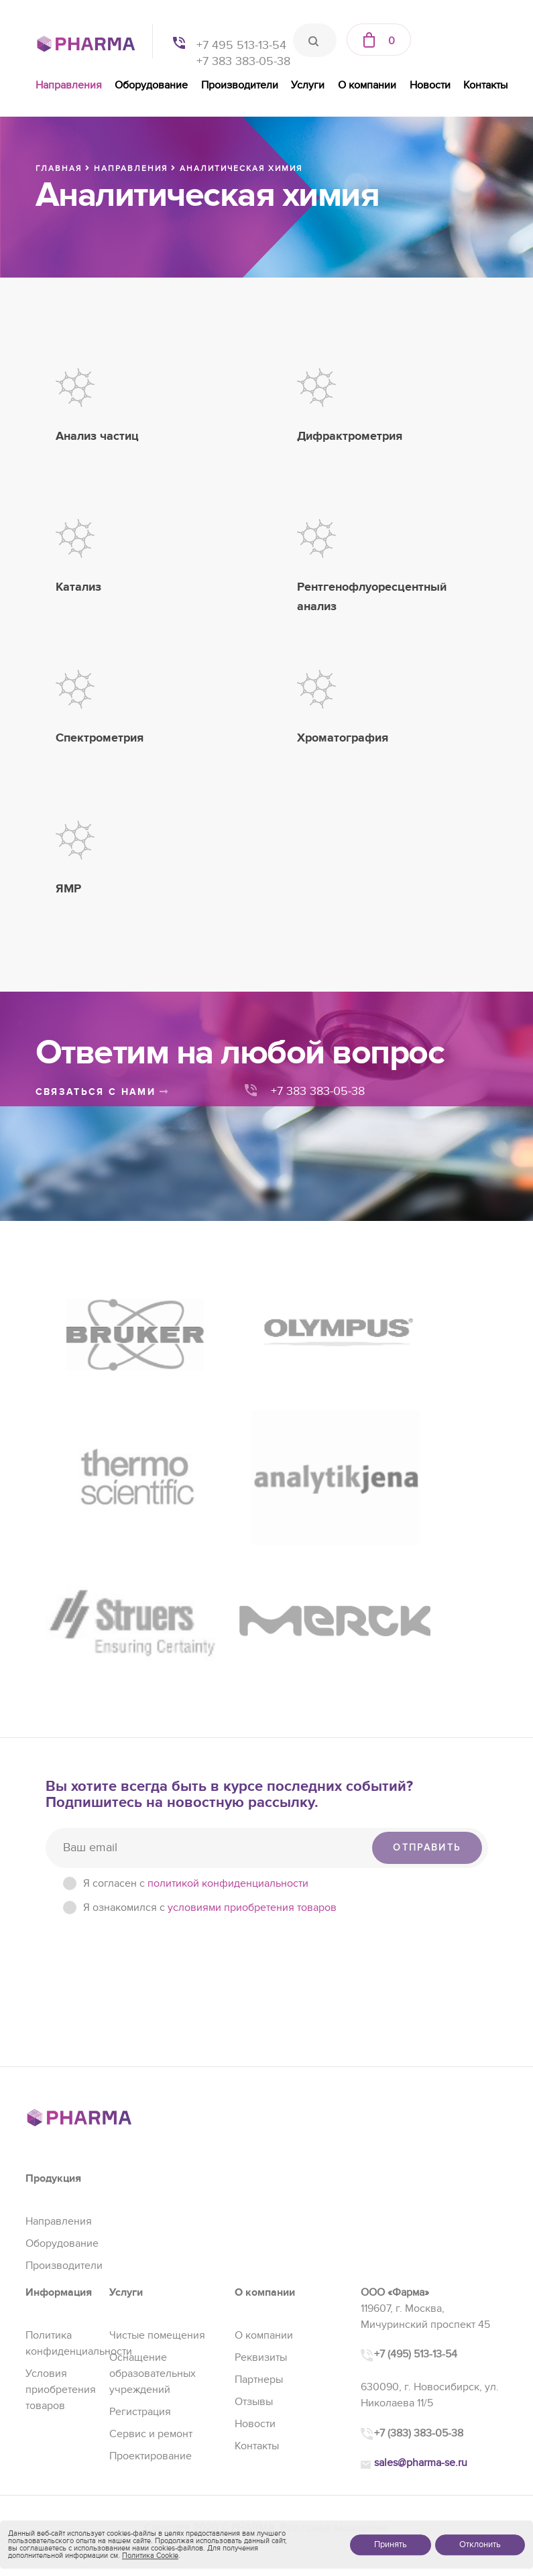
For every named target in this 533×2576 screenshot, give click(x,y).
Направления (69, 85)
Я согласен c (195, 1660)
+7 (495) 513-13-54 (415, 2132)
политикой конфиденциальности (227, 1660)
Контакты (485, 85)
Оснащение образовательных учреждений (152, 2151)
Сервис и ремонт (150, 2211)
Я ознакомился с (210, 1685)
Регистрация (140, 2189)
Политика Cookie (150, 2555)
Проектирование (150, 2233)
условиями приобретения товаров (252, 1685)
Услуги (307, 85)
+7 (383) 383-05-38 (418, 2210)
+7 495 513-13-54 (241, 45)
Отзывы (254, 2179)
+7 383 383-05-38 (243, 61)
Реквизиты (261, 2135)
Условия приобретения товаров (60, 2167)
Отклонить (480, 2544)
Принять (390, 2544)
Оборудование (151, 85)
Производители (239, 85)
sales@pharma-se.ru (420, 2240)
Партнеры (259, 2157)
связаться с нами (103, 1092)
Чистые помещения (157, 2112)
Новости (430, 85)
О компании (367, 85)
